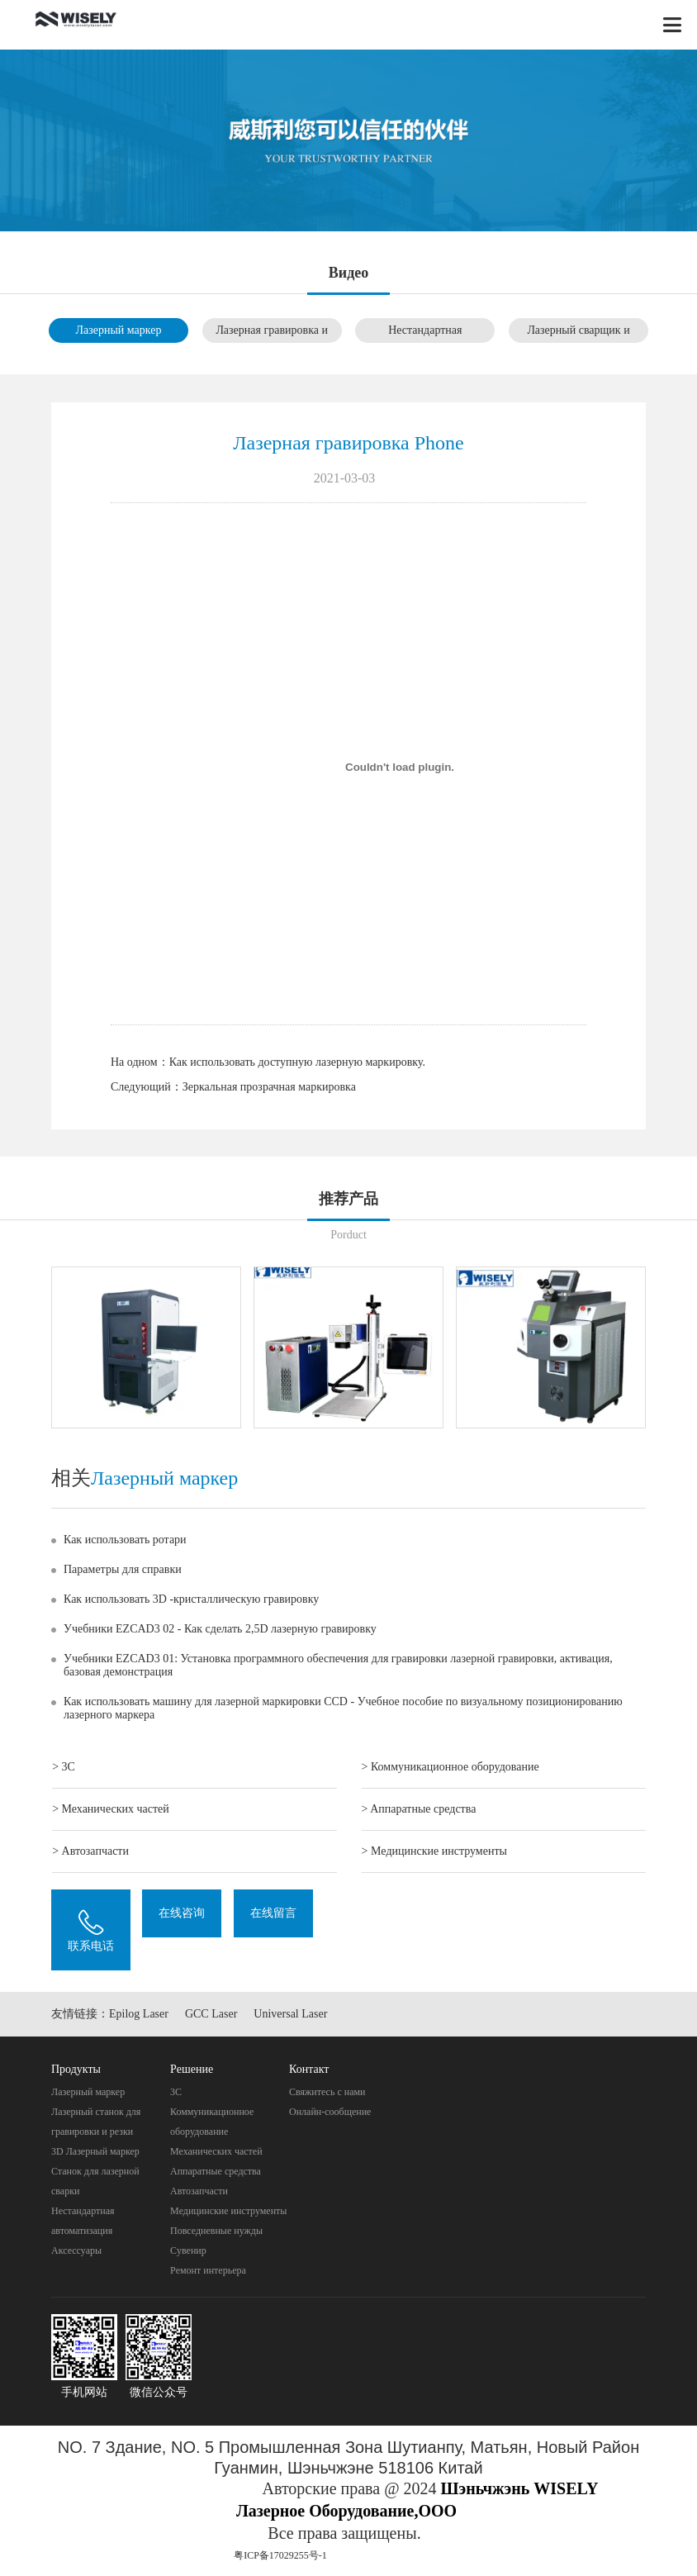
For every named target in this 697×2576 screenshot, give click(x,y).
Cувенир (188, 2250)
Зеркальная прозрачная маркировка (269, 1087)
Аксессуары (76, 2250)
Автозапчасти (199, 2191)
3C (176, 2092)
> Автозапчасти (90, 1851)
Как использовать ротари (125, 1539)
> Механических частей (110, 1809)
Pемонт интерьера (208, 2270)
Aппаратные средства (215, 2171)
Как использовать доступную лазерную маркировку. (297, 1062)
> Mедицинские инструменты (434, 1851)
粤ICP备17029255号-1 (280, 2555)
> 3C (63, 1767)
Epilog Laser (138, 2014)
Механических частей (216, 2151)
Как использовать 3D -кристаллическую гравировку (191, 1599)
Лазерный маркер (118, 330)
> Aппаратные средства (419, 1809)
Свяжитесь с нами (327, 2092)
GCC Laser (211, 2014)
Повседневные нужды (216, 2230)
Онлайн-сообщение (330, 2111)
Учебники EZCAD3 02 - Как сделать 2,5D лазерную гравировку (220, 1629)
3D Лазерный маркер (95, 2151)
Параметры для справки (123, 1569)
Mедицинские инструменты (228, 2211)
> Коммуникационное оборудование (450, 1767)
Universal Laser (290, 2014)
